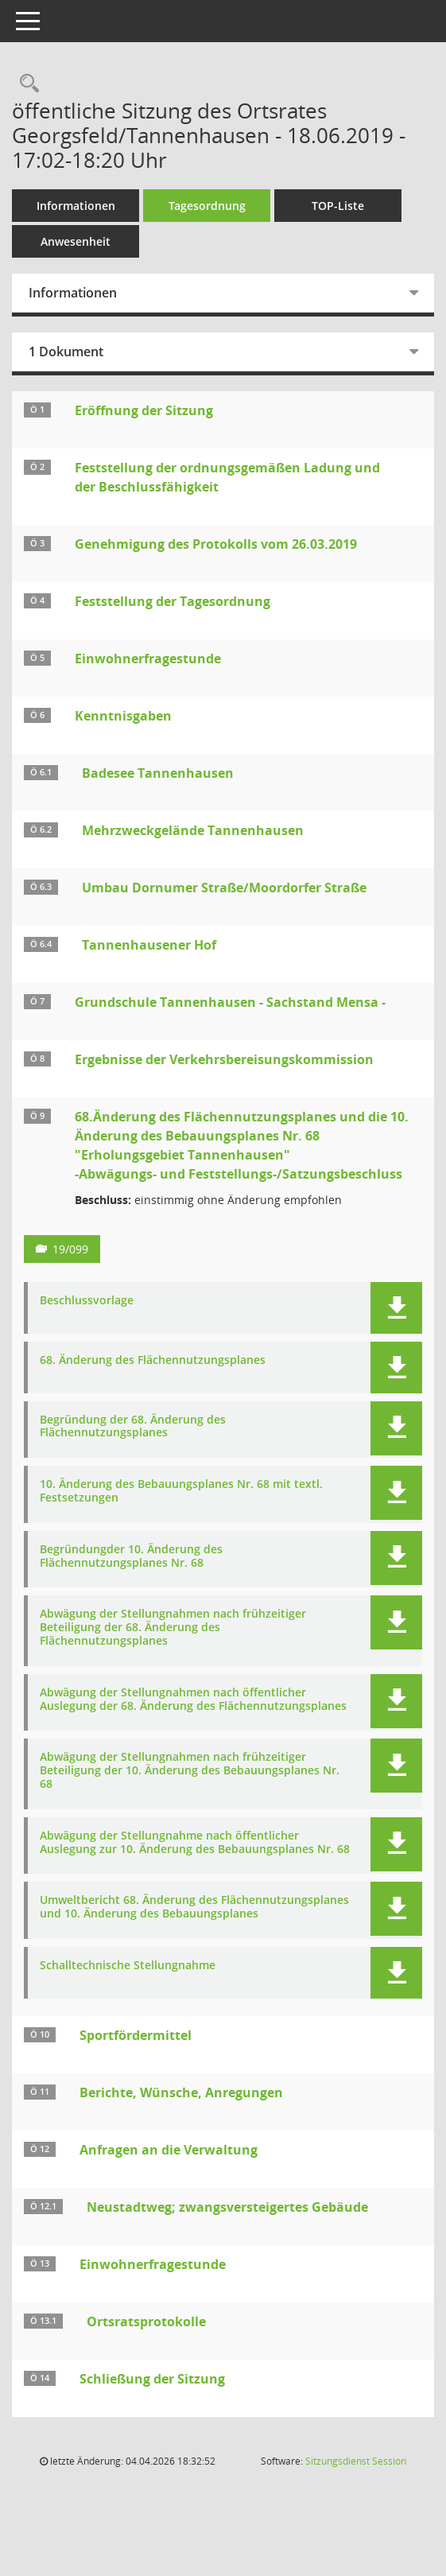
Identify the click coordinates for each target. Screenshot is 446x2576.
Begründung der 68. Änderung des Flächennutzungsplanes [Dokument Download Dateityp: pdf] (133, 1426)
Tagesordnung (207, 205)
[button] (396, 1308)
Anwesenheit (76, 241)
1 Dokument (66, 351)
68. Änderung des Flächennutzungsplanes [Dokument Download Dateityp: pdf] (153, 1360)
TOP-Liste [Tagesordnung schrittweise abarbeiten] (338, 205)
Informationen (76, 205)
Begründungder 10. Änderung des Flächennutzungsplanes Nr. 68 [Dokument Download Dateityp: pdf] (131, 1556)
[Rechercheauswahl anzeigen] (25, 84)
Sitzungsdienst (355, 2461)
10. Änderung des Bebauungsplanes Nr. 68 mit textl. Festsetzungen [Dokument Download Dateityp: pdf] (181, 1491)
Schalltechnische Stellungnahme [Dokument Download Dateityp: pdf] (127, 1965)
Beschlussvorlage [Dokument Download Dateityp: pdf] (87, 1300)
